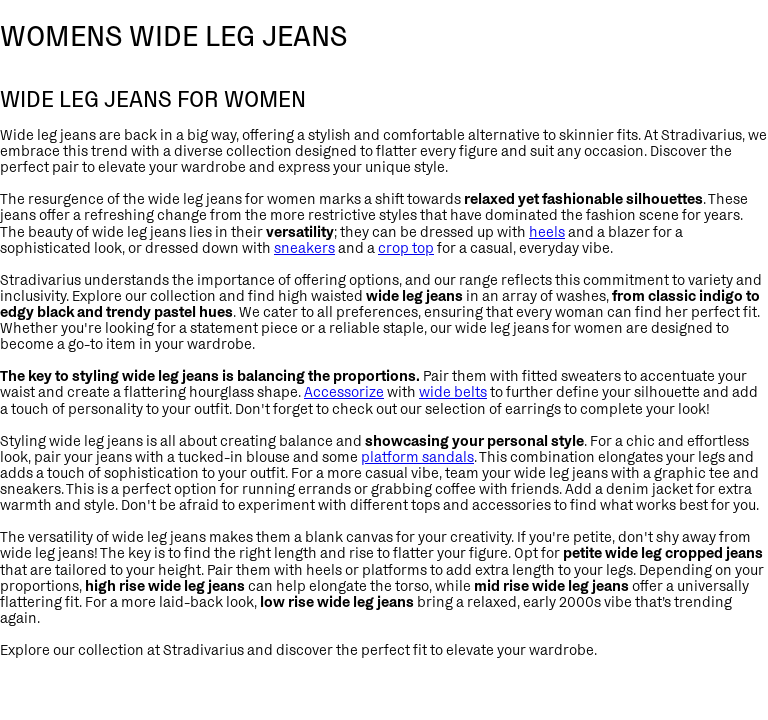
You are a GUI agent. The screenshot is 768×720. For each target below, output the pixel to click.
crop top (406, 247)
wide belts (453, 391)
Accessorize (344, 391)
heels (547, 231)
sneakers (304, 247)
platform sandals (417, 456)
